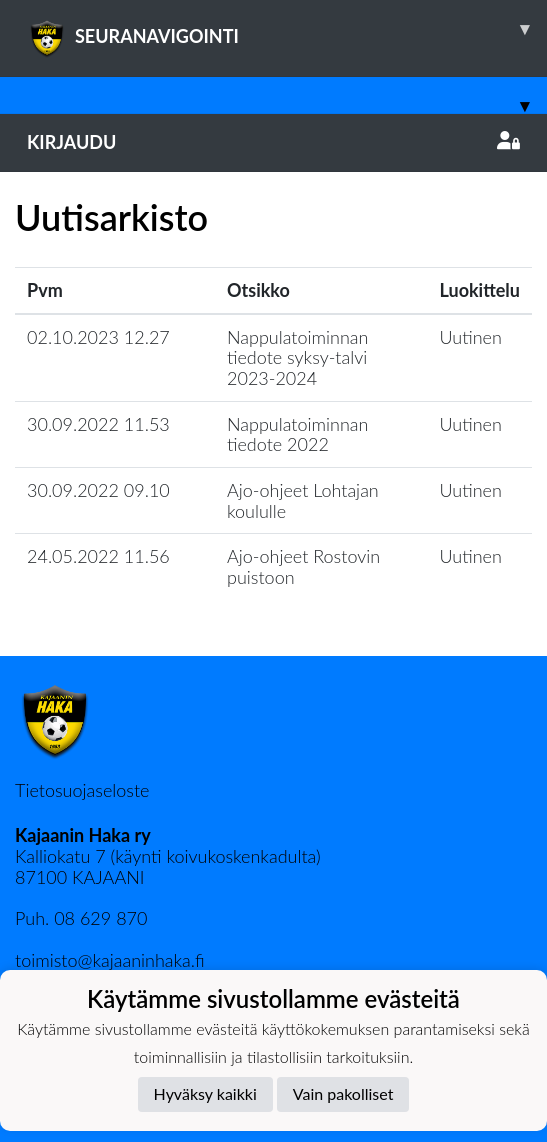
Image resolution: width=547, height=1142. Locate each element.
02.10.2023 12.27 (98, 337)
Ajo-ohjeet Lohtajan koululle (303, 500)
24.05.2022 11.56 (98, 556)
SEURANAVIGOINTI (287, 29)
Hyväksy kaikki (205, 1093)
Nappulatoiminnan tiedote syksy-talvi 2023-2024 (297, 357)
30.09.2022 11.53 (98, 424)
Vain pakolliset (343, 1093)
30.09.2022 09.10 (98, 490)
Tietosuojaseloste (82, 790)
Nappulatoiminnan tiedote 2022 (297, 434)
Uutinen (471, 337)
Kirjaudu (273, 142)
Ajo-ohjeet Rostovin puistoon (303, 566)
